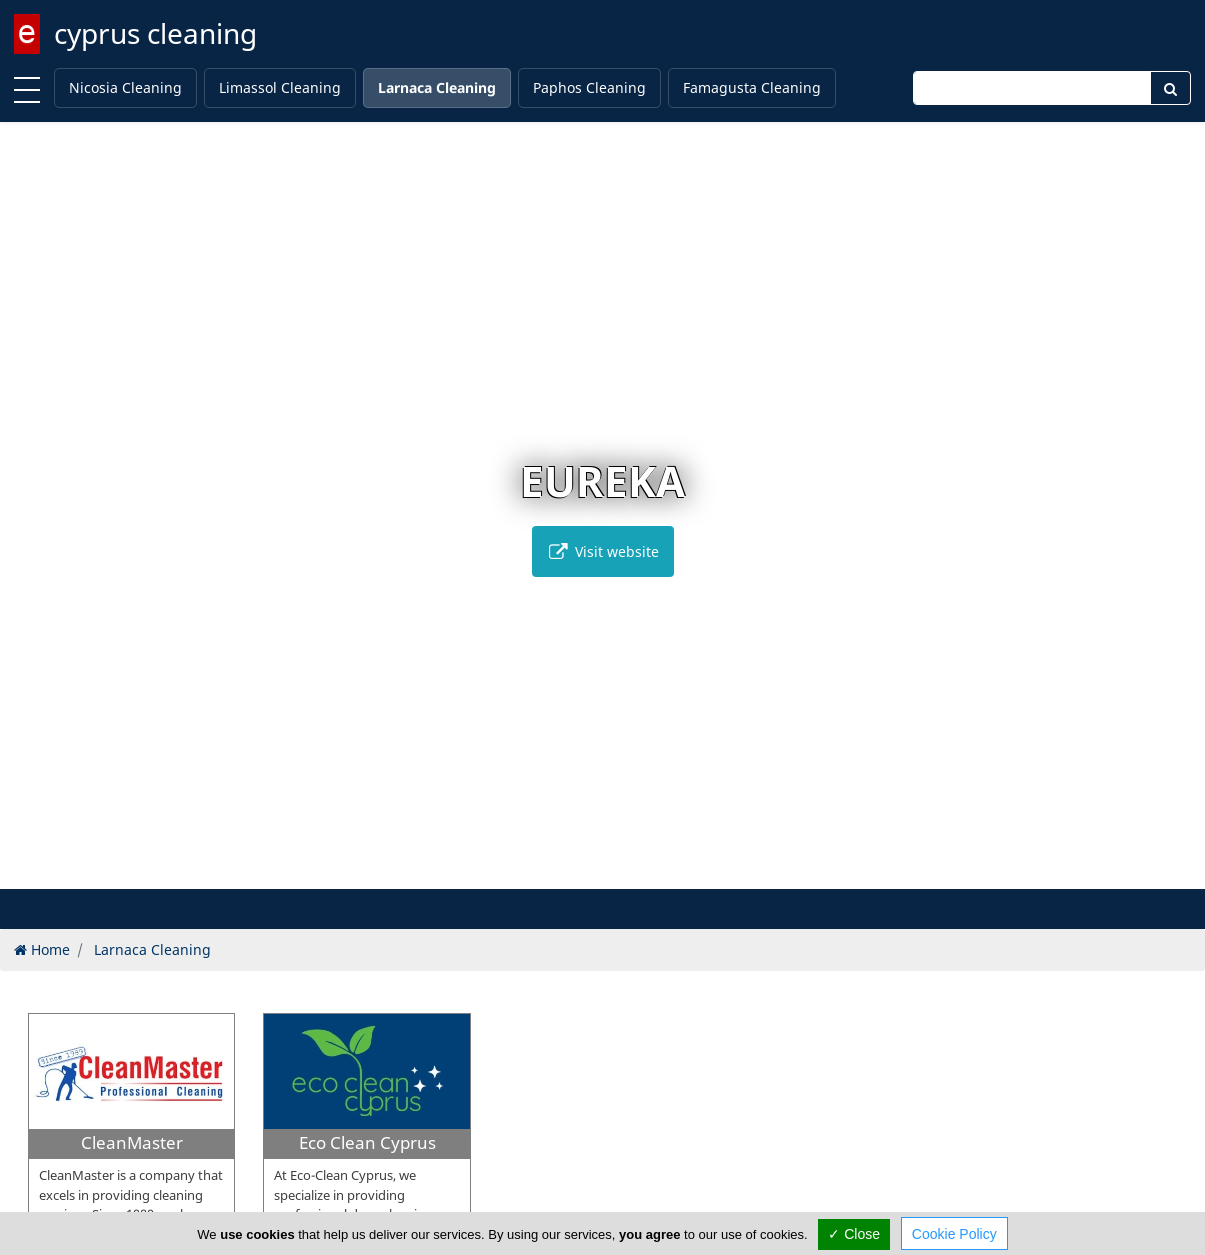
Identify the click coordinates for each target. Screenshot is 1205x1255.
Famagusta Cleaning (752, 87)
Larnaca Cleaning (437, 87)
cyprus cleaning (155, 33)
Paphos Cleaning (589, 87)
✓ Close (854, 1234)
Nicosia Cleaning (125, 87)
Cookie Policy (954, 1234)
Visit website (603, 551)
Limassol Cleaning (280, 87)
